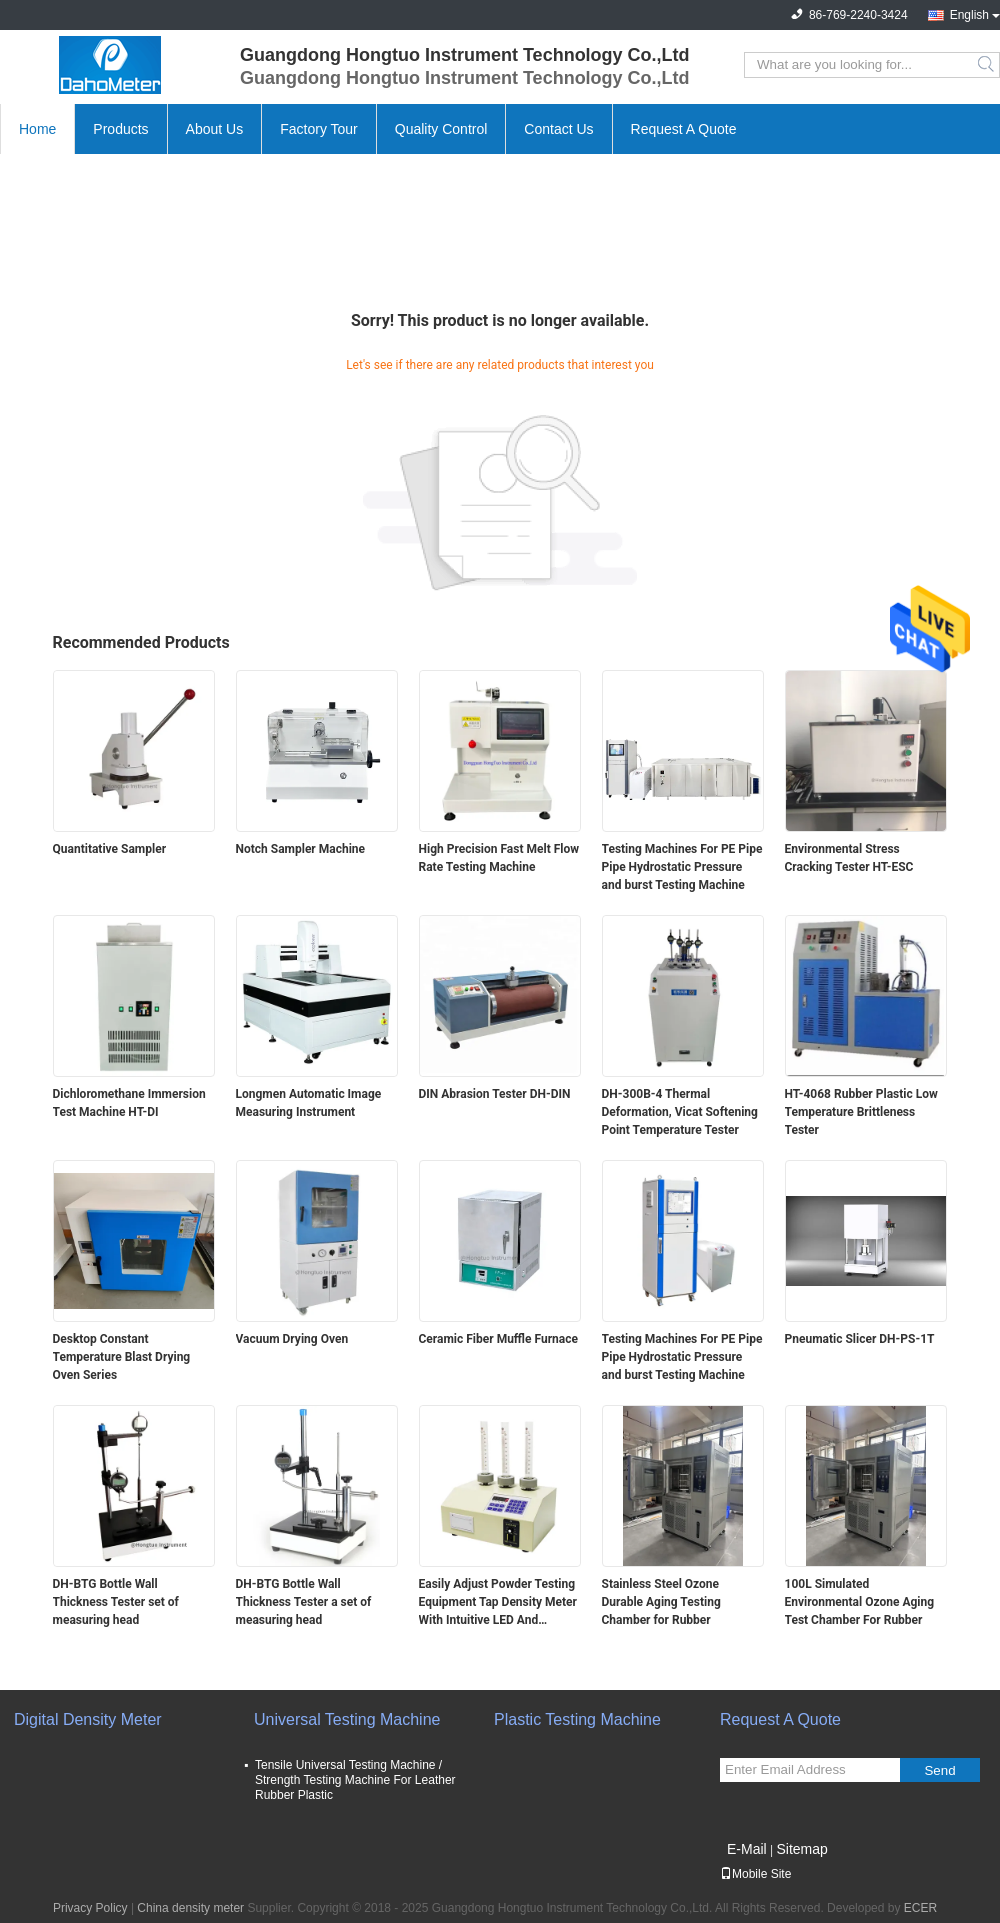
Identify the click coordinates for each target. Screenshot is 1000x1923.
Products (120, 129)
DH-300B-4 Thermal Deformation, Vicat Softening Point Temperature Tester (680, 1112)
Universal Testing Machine (347, 1719)
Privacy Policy (90, 1908)
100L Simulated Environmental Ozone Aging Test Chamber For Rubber (860, 1602)
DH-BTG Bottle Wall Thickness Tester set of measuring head (116, 1602)
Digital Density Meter (88, 1719)
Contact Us (558, 129)
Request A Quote (684, 129)
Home (37, 129)
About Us (215, 129)
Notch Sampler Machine (301, 849)
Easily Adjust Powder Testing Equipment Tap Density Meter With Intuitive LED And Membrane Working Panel (498, 1603)
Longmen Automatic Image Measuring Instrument (309, 1103)
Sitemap (801, 1849)
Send (939, 1770)
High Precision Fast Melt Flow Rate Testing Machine (499, 858)
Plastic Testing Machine (577, 1719)
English (969, 15)
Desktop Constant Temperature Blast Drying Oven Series (122, 1357)
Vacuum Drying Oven (292, 1339)
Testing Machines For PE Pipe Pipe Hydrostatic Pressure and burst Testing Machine (682, 867)
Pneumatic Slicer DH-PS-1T (860, 1339)
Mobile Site (755, 1874)
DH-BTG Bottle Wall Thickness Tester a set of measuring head (304, 1602)
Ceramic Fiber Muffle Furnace (498, 1339)
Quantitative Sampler (110, 849)
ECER (920, 1908)
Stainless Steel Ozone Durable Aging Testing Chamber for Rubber (661, 1602)
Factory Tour (319, 129)
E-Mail (747, 1849)
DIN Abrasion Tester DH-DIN (495, 1094)
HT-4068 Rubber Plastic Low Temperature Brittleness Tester (861, 1112)
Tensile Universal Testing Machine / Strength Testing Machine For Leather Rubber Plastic (355, 1780)
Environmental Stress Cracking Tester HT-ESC (849, 858)
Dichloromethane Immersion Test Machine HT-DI (129, 1103)
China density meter (190, 1908)
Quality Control (441, 129)
